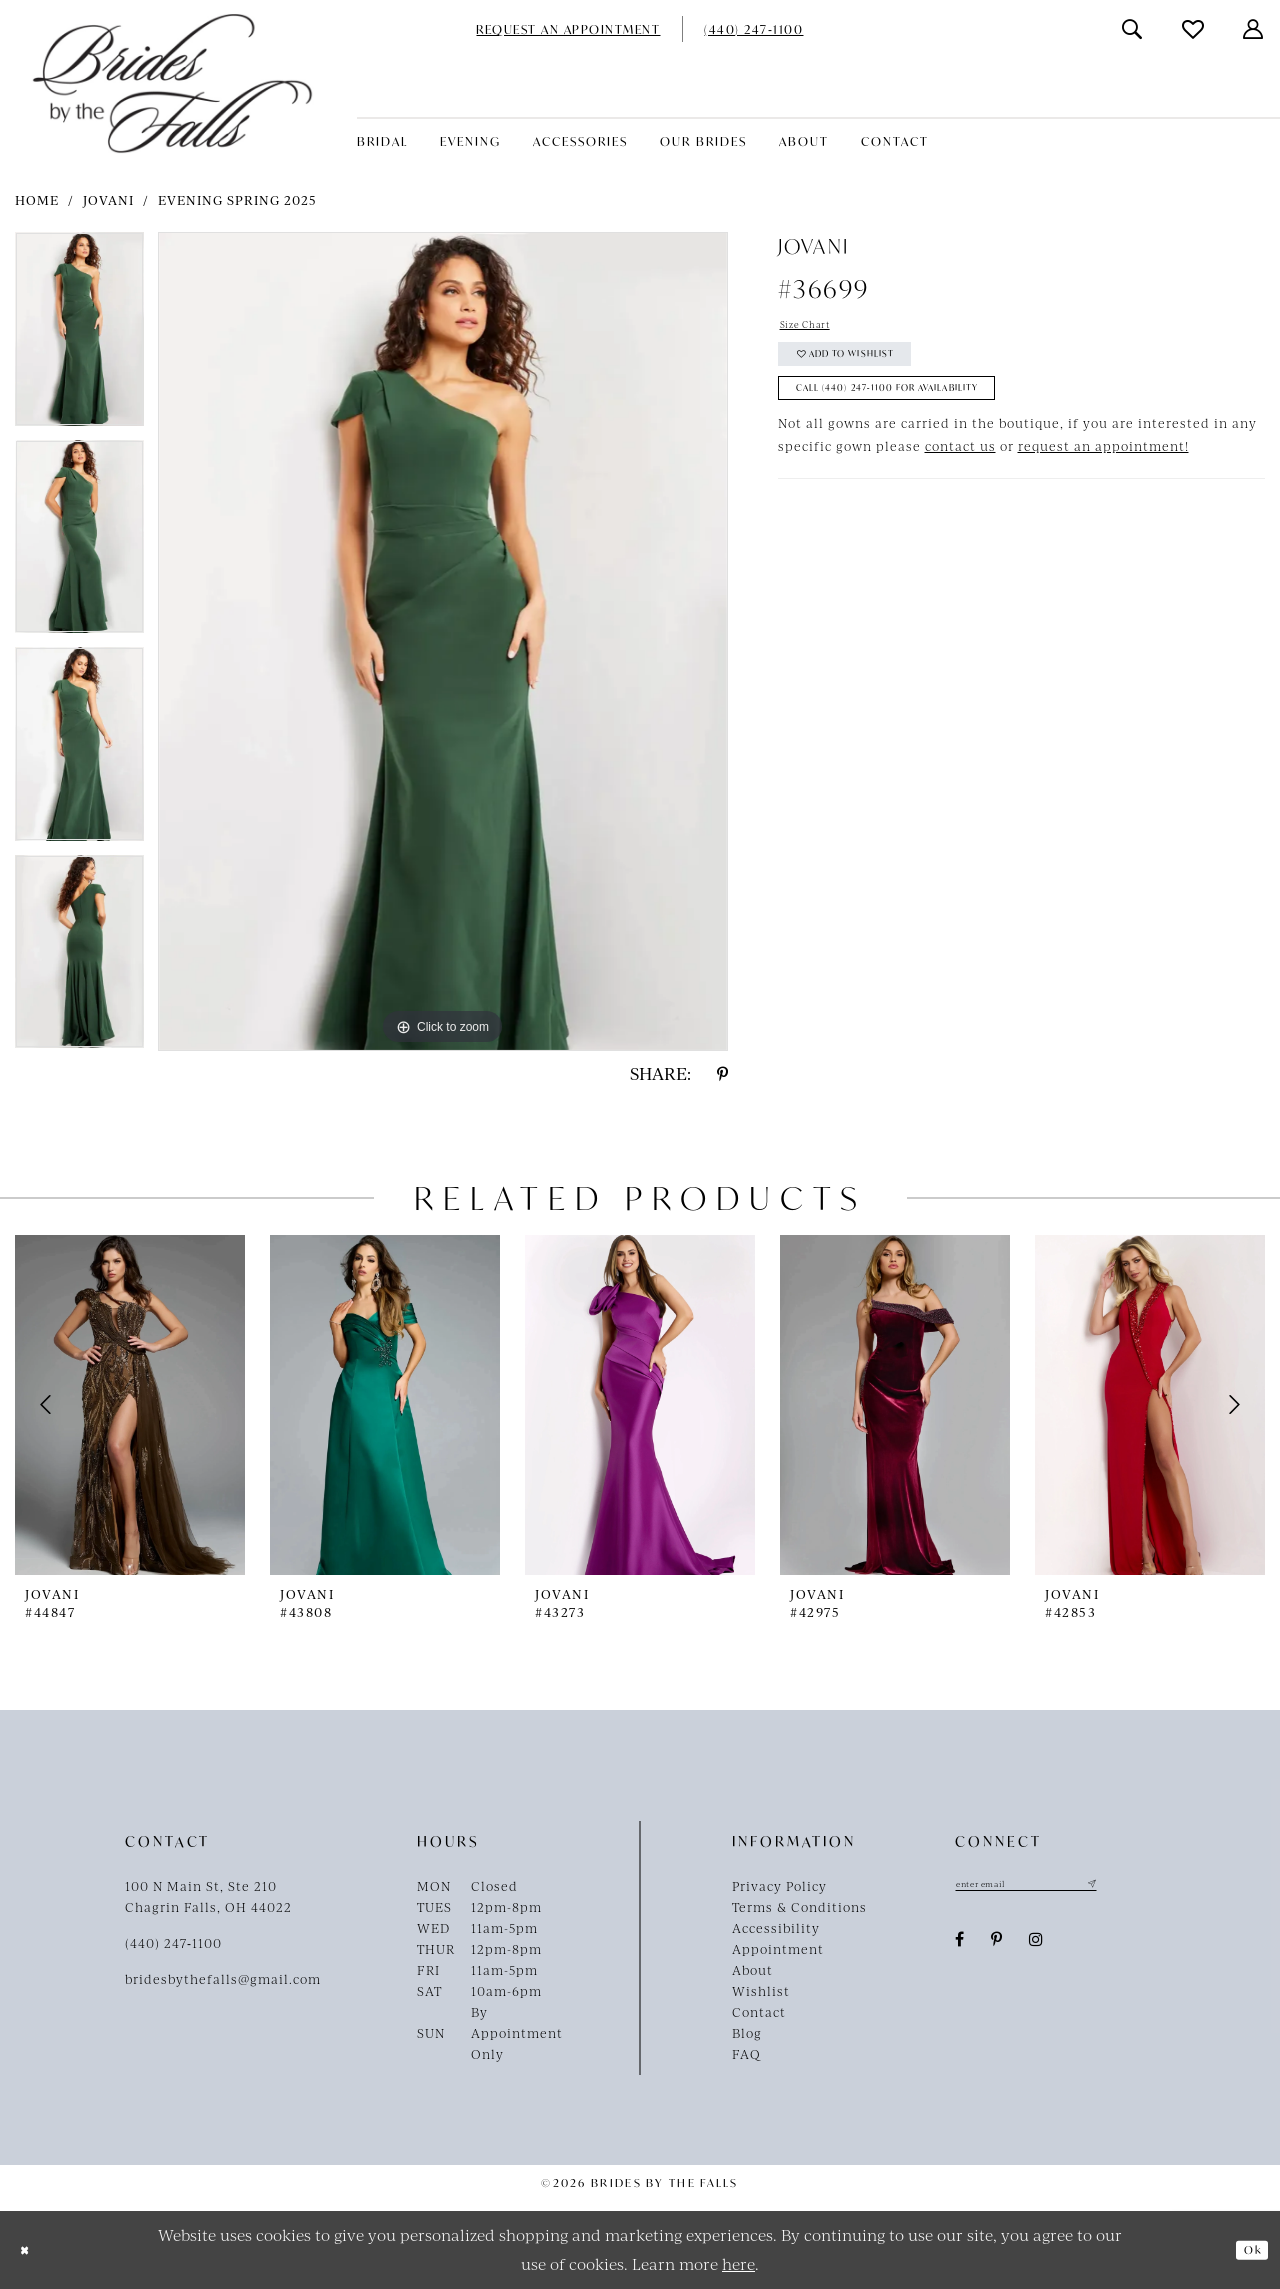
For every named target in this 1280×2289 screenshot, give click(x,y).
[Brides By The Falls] (172, 83)
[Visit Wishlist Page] (1194, 29)
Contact (759, 2012)
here (738, 2263)
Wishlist (761, 1991)
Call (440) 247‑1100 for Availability (931, 417)
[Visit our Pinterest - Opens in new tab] (997, 1945)
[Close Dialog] (30, 2250)
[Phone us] (753, 29)
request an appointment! (1103, 480)
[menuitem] (568, 29)
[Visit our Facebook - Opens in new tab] (960, 1945)
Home (37, 200)
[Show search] (1133, 29)
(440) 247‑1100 (173, 1943)
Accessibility (776, 1928)
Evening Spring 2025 (237, 200)
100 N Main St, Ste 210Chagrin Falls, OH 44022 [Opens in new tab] (208, 1896)
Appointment (778, 1949)
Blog (747, 2033)
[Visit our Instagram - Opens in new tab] (1036, 1945)
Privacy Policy (779, 1886)
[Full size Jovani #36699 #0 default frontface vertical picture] (443, 641)
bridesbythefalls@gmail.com (223, 1979)
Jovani (108, 200)
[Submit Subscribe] (1146, 1886)
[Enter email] (1055, 1886)
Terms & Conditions (799, 1907)
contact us (960, 480)
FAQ (746, 2054)
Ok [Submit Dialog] (1246, 2250)
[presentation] (130, 1404)
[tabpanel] (79, 336)
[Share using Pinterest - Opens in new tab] (722, 1074)
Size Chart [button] (815, 328)
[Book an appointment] (568, 29)
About (752, 1970)
